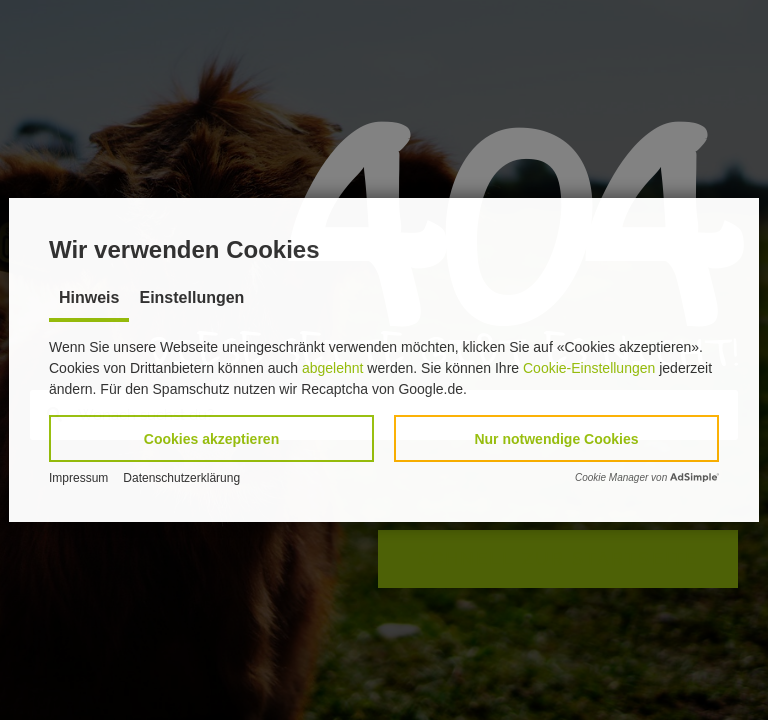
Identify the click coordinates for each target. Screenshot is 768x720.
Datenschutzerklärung (181, 478)
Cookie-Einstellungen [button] (589, 368)
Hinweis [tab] (89, 297)
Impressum (78, 478)
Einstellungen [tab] (191, 297)
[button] (211, 438)
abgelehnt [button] (333, 368)
